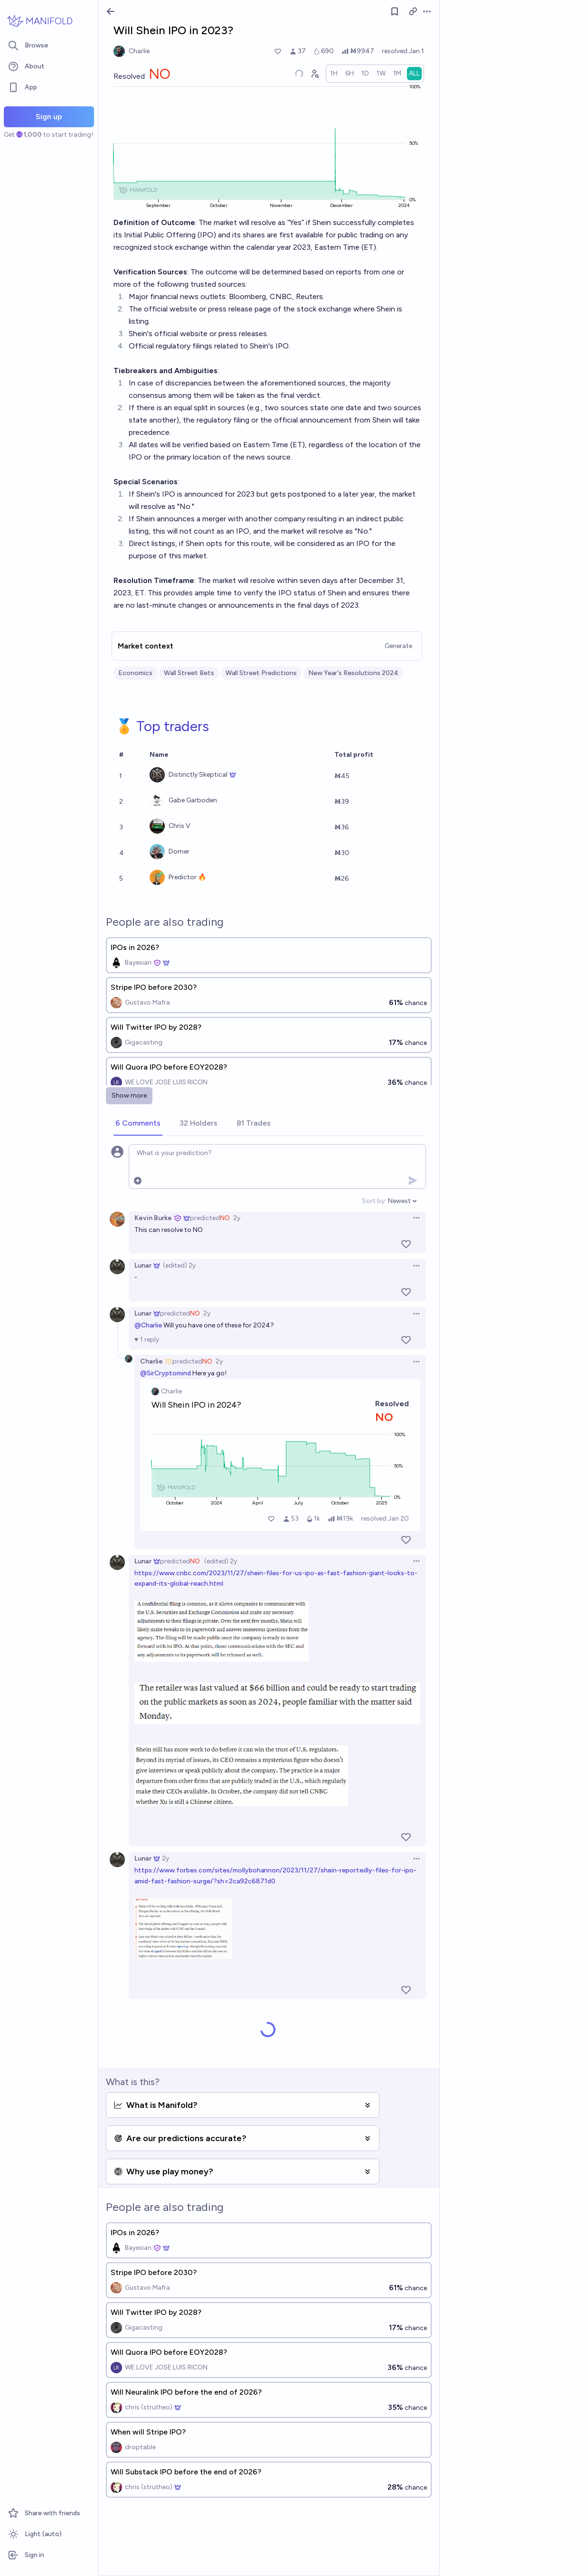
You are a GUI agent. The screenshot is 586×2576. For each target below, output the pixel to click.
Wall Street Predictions (261, 673)
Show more (129, 1095)
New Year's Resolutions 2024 (353, 673)
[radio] (334, 73)
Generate (398, 646)
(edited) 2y (179, 1265)
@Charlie (148, 1325)
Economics (135, 673)
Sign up (49, 116)
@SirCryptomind (165, 1373)
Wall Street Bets (189, 673)
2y (236, 1218)
